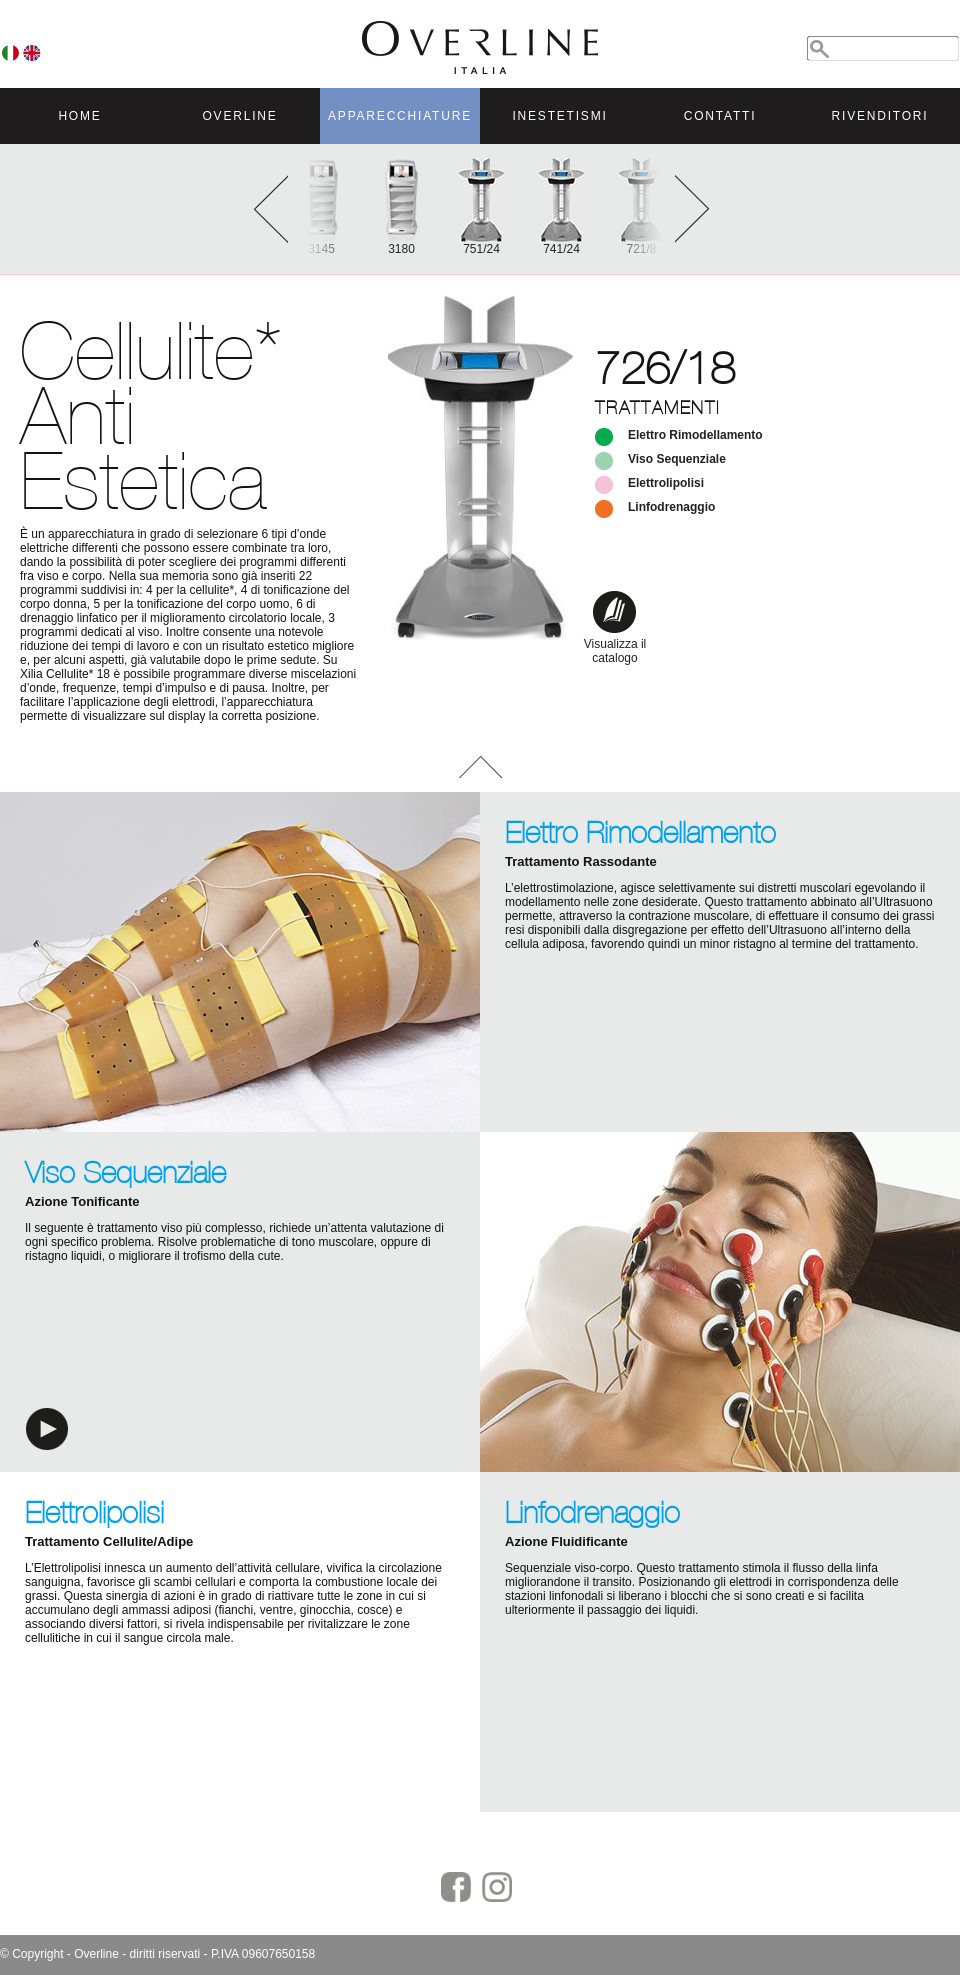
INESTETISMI (559, 116)
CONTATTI (720, 116)
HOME (79, 116)
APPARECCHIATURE (400, 116)
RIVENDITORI (880, 116)
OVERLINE (239, 116)
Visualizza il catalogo (615, 644)
